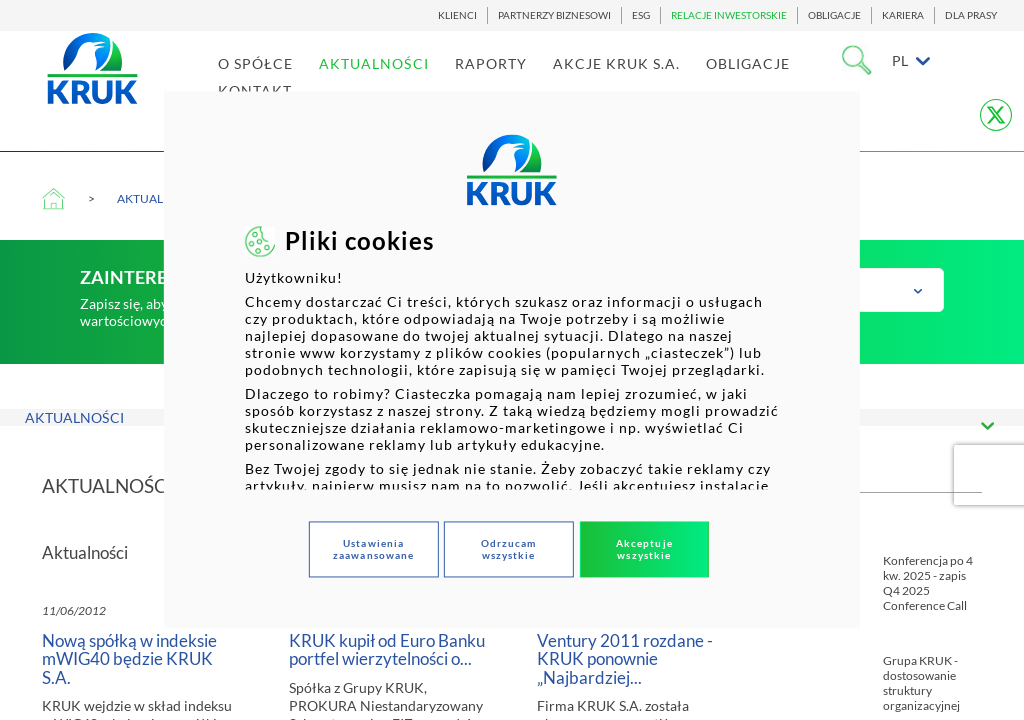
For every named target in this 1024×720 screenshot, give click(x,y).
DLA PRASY (971, 15)
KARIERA (903, 15)
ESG (641, 15)
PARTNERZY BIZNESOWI (554, 15)
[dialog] (512, 359)
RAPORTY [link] (514, 81)
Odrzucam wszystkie (509, 550)
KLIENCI (457, 15)
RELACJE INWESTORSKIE (729, 15)
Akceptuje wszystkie (644, 550)
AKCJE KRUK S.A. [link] (639, 81)
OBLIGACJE (834, 15)
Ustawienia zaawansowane (373, 550)
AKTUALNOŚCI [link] (397, 81)
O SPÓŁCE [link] (278, 81)
